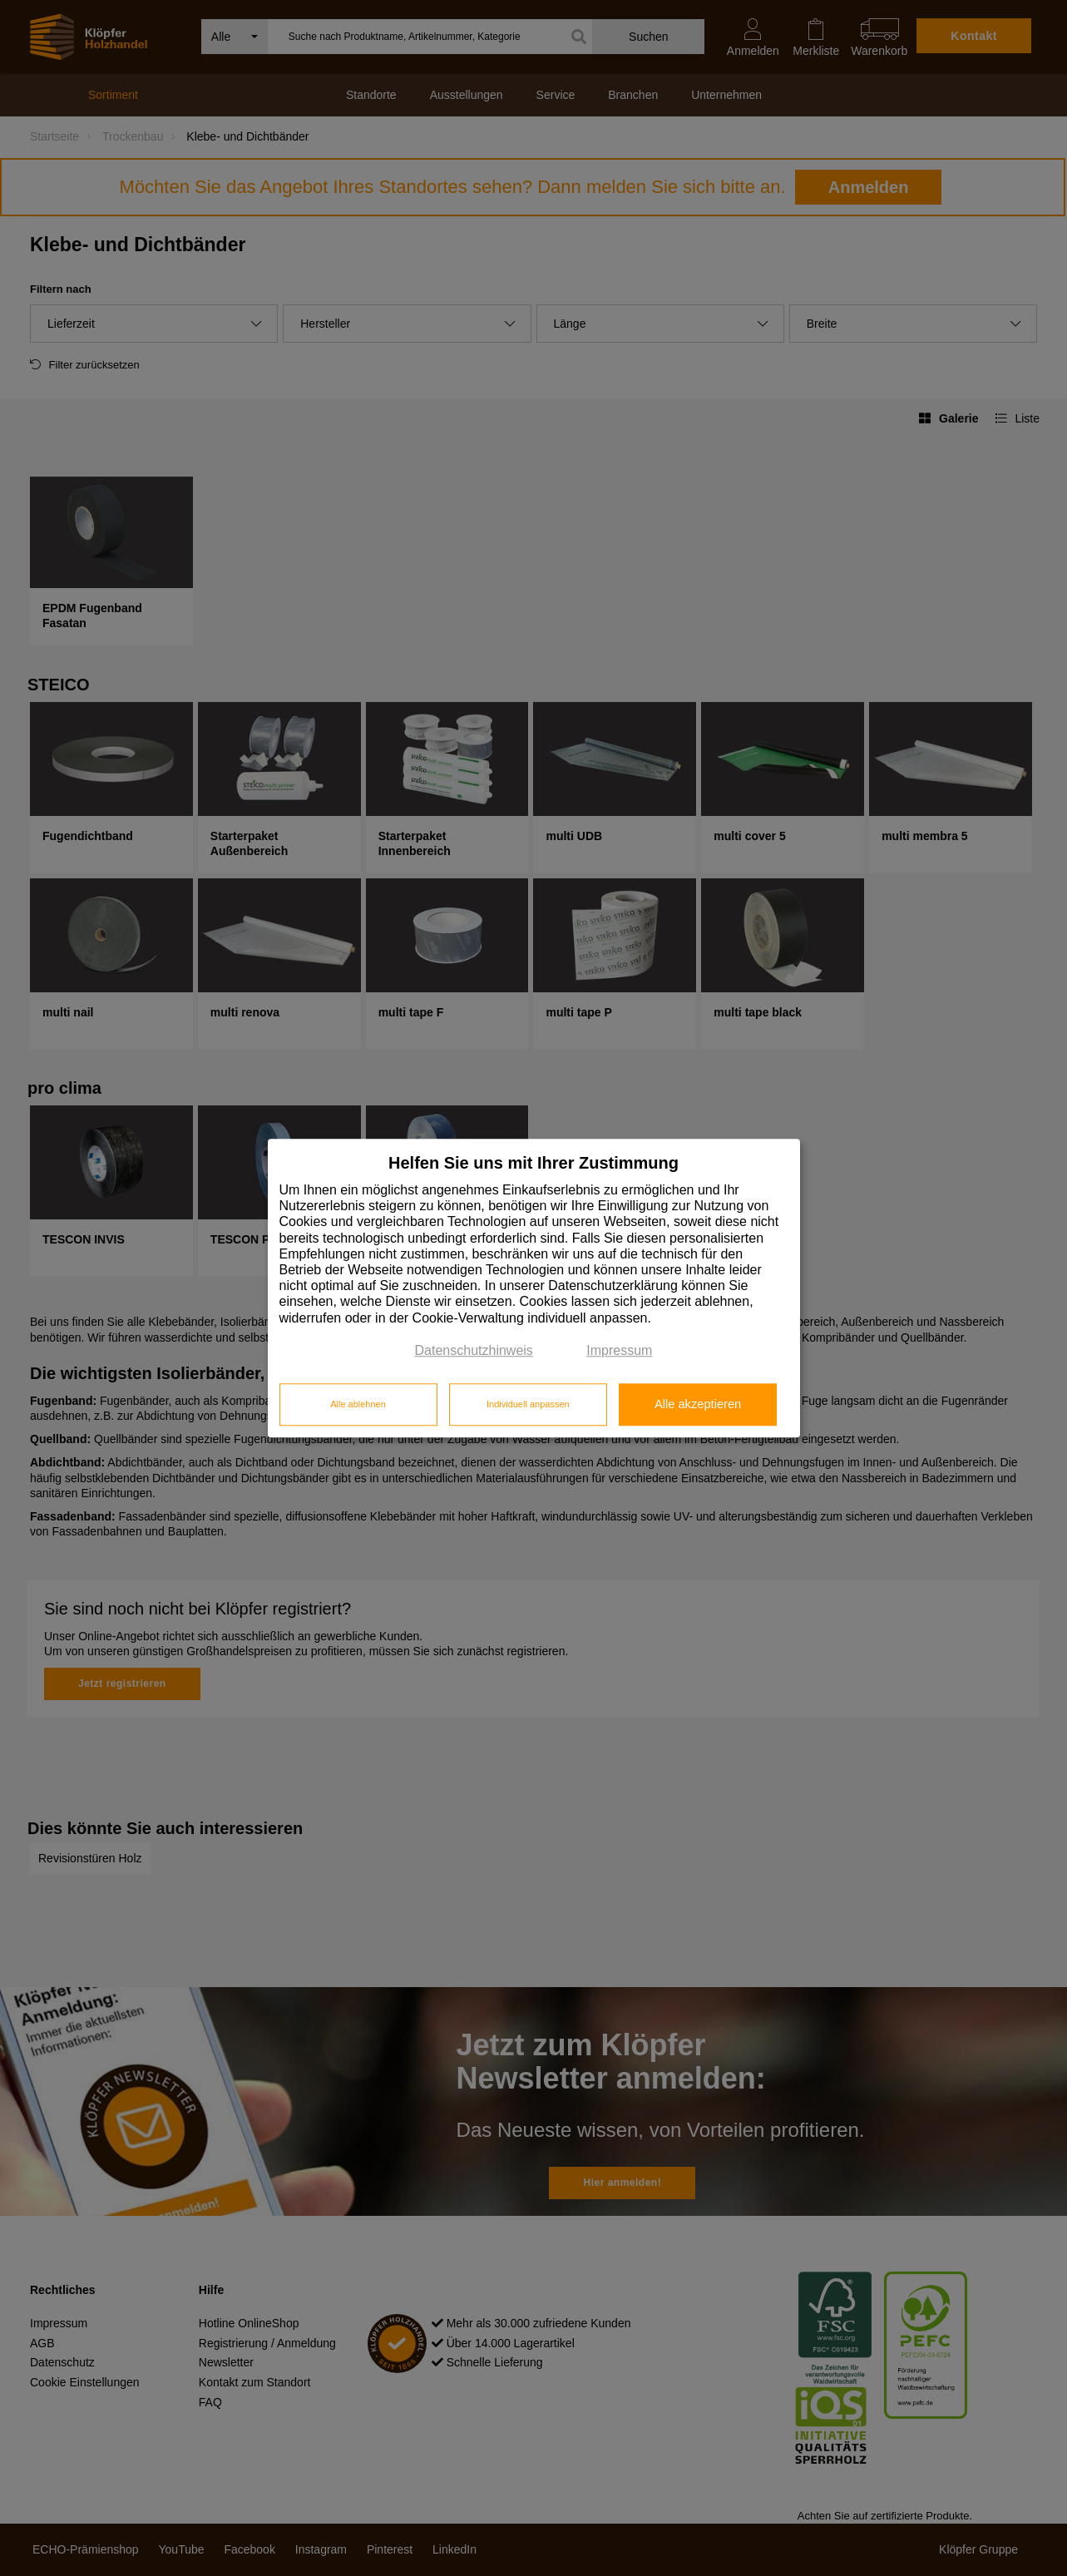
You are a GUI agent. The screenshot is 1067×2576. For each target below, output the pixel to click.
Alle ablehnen (358, 1405)
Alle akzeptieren (698, 1405)
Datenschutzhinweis (474, 1350)
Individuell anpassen (528, 1405)
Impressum (619, 1350)
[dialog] (534, 1288)
